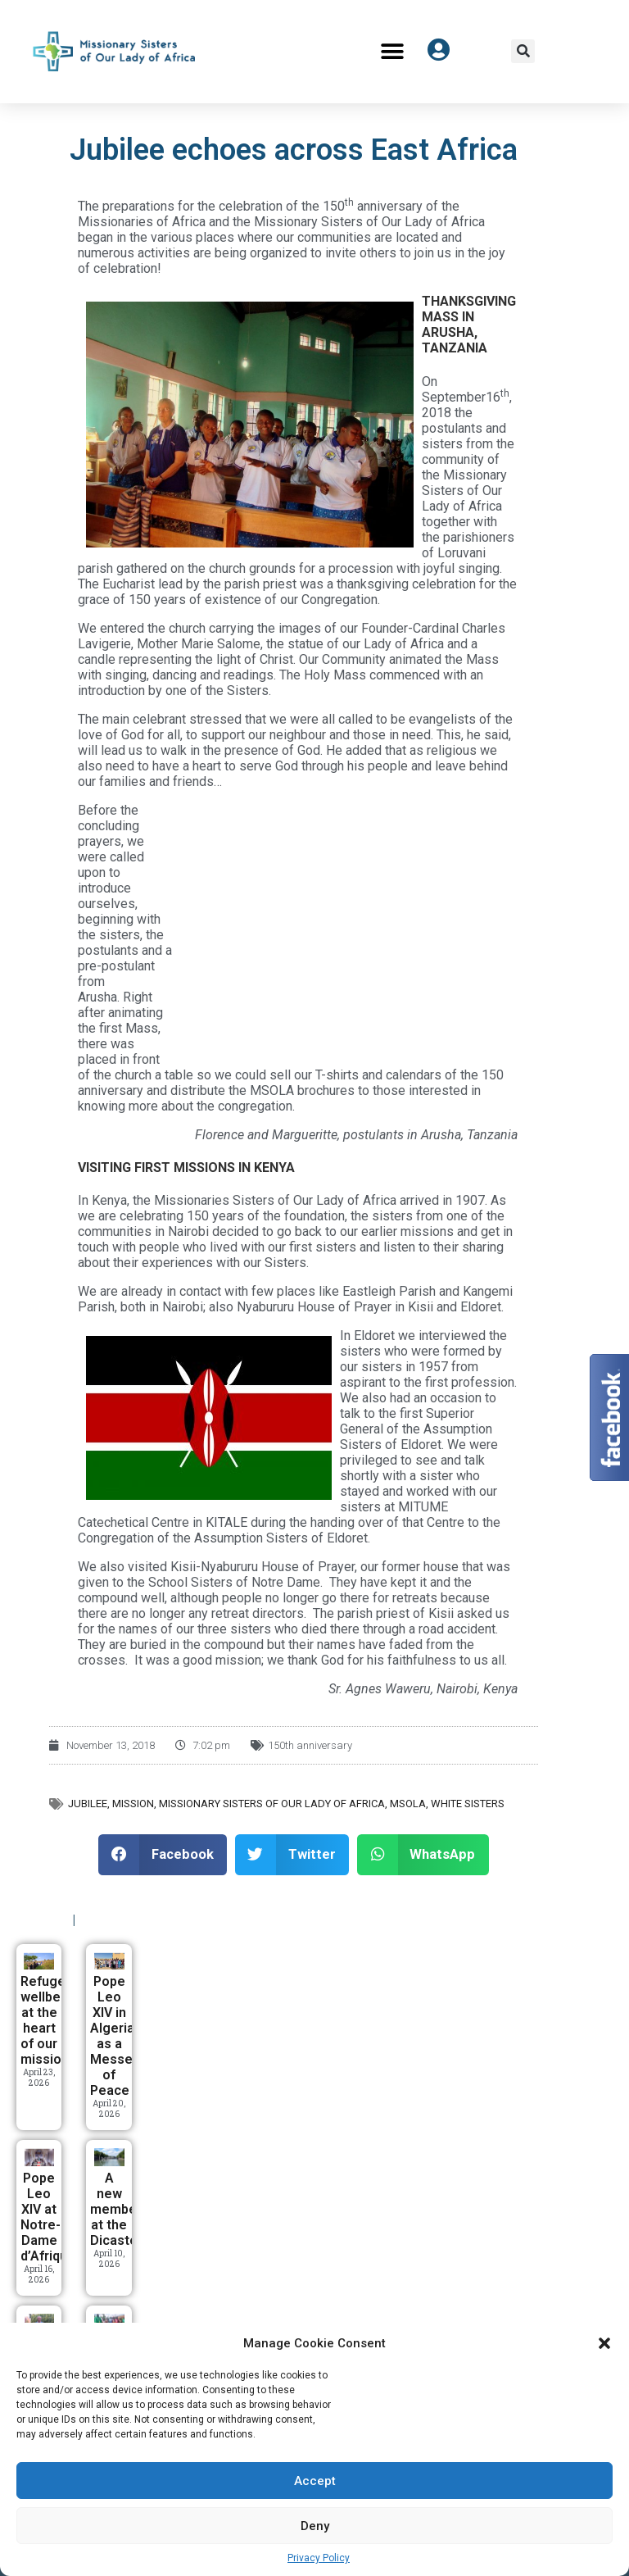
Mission (133, 1803)
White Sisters (468, 1803)
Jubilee (87, 1803)
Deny (315, 2526)
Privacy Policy (318, 2558)
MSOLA (408, 1803)
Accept (315, 2481)
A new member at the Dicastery (119, 2209)
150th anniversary (310, 1745)
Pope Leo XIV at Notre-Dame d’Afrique (47, 2217)
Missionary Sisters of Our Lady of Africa (272, 1803)
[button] (604, 2343)
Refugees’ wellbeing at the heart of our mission (52, 2020)
